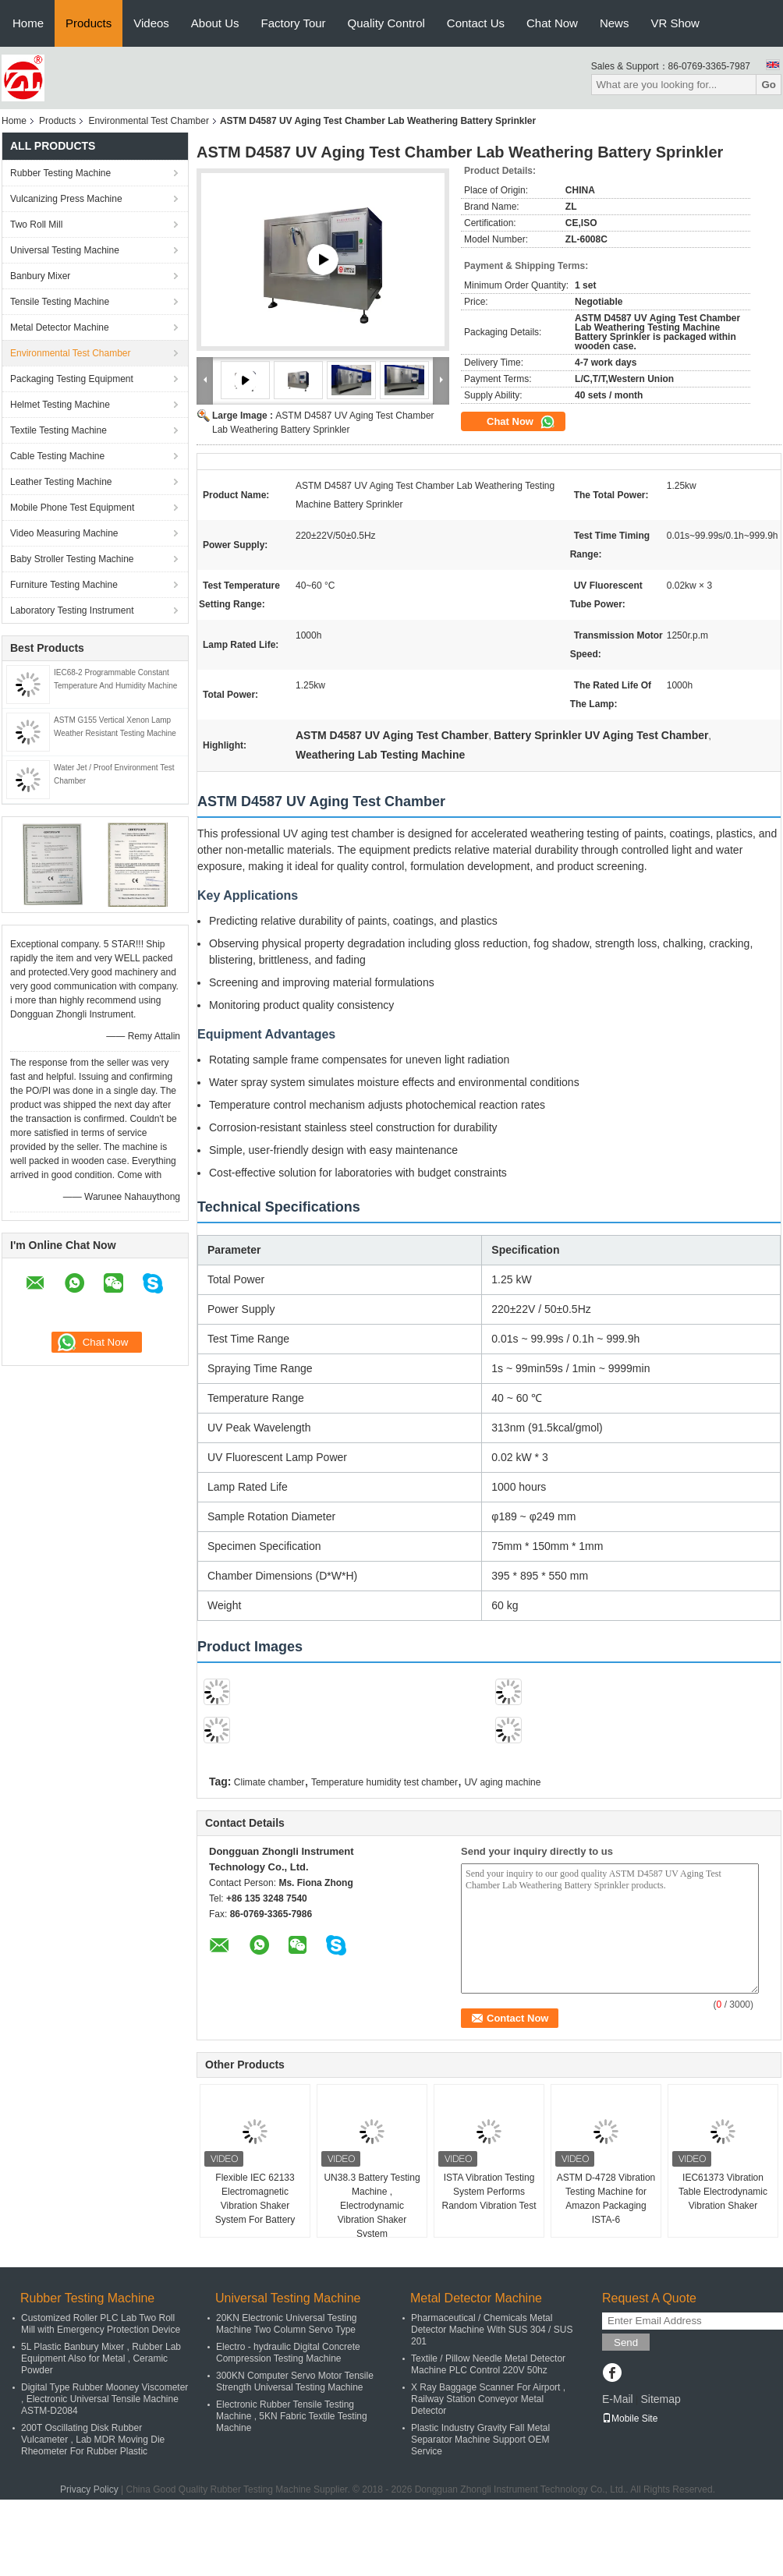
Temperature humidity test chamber (384, 1782)
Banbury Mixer (40, 276)
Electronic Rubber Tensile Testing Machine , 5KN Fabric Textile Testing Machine (291, 2416)
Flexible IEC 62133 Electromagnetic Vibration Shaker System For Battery (255, 2198)
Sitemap (660, 2399)
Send (626, 2342)
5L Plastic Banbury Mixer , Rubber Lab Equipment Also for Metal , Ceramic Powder (101, 2358)
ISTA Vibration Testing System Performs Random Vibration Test (489, 2191)
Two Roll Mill (36, 224)
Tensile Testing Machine (59, 301)
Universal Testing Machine (64, 250)
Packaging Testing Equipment (71, 378)
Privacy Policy (89, 2489)
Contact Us (476, 23)
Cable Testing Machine (57, 456)
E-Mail (617, 2399)
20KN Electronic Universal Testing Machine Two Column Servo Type (286, 2323)
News (614, 23)
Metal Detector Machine (59, 327)
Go (768, 84)
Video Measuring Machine (64, 533)
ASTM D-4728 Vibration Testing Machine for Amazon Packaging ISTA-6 (606, 2198)
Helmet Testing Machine (60, 404)
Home (28, 23)
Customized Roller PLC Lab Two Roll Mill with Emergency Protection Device (100, 2323)
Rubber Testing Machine (60, 173)
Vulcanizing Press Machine (66, 198)
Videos (151, 23)
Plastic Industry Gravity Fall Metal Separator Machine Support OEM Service (480, 2439)
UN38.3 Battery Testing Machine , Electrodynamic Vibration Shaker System (372, 2205)
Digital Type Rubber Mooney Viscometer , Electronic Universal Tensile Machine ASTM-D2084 (104, 2399)
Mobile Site (629, 2418)
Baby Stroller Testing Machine (72, 559)
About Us (215, 23)
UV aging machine (502, 1782)
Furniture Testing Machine (64, 584)
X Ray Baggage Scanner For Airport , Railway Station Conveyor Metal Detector (488, 2399)
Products (89, 23)
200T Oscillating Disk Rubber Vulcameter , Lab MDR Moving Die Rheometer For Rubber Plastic (93, 2439)
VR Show (675, 23)
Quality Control (386, 23)
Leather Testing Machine (61, 481)
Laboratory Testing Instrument (72, 610)
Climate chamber (269, 1782)
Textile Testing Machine (58, 430)
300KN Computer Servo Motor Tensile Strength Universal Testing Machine (295, 2381)
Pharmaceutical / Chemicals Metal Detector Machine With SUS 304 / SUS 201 (491, 2329)
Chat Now (552, 23)
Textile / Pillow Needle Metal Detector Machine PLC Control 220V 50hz (488, 2364)
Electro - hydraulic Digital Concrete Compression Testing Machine (288, 2352)
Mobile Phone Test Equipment (72, 507)
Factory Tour (293, 23)
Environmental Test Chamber (148, 120)
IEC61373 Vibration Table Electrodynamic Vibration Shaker (722, 2191)
